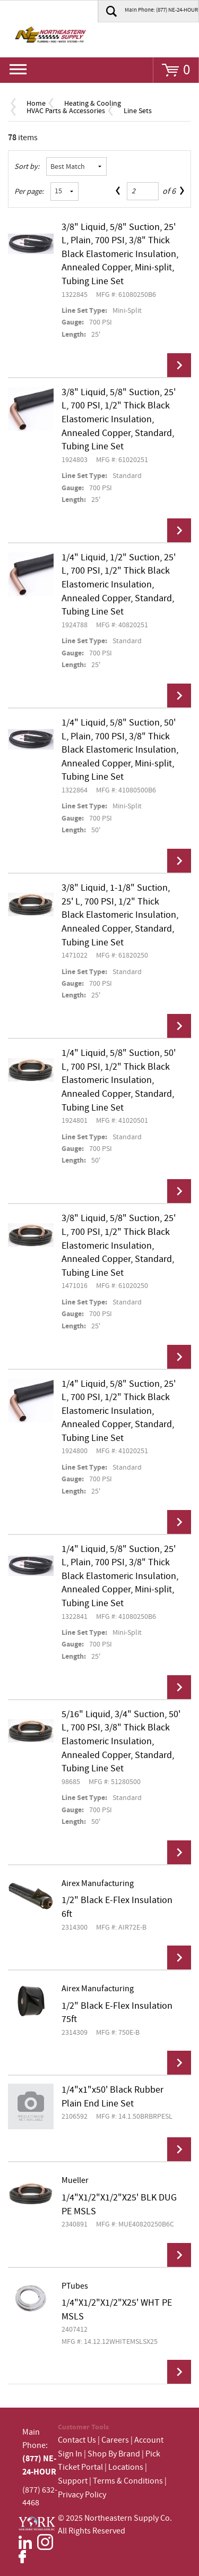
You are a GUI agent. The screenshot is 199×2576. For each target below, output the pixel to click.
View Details (179, 365)
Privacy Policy (82, 2495)
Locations (125, 2467)
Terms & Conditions (128, 2481)
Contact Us (77, 2440)
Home (36, 103)
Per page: (29, 191)
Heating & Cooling (92, 103)
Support (73, 2481)
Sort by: (27, 166)
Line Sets (138, 111)
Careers (115, 2440)
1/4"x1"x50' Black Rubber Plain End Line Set (112, 2097)
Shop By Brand (114, 2454)
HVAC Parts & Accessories (66, 111)
